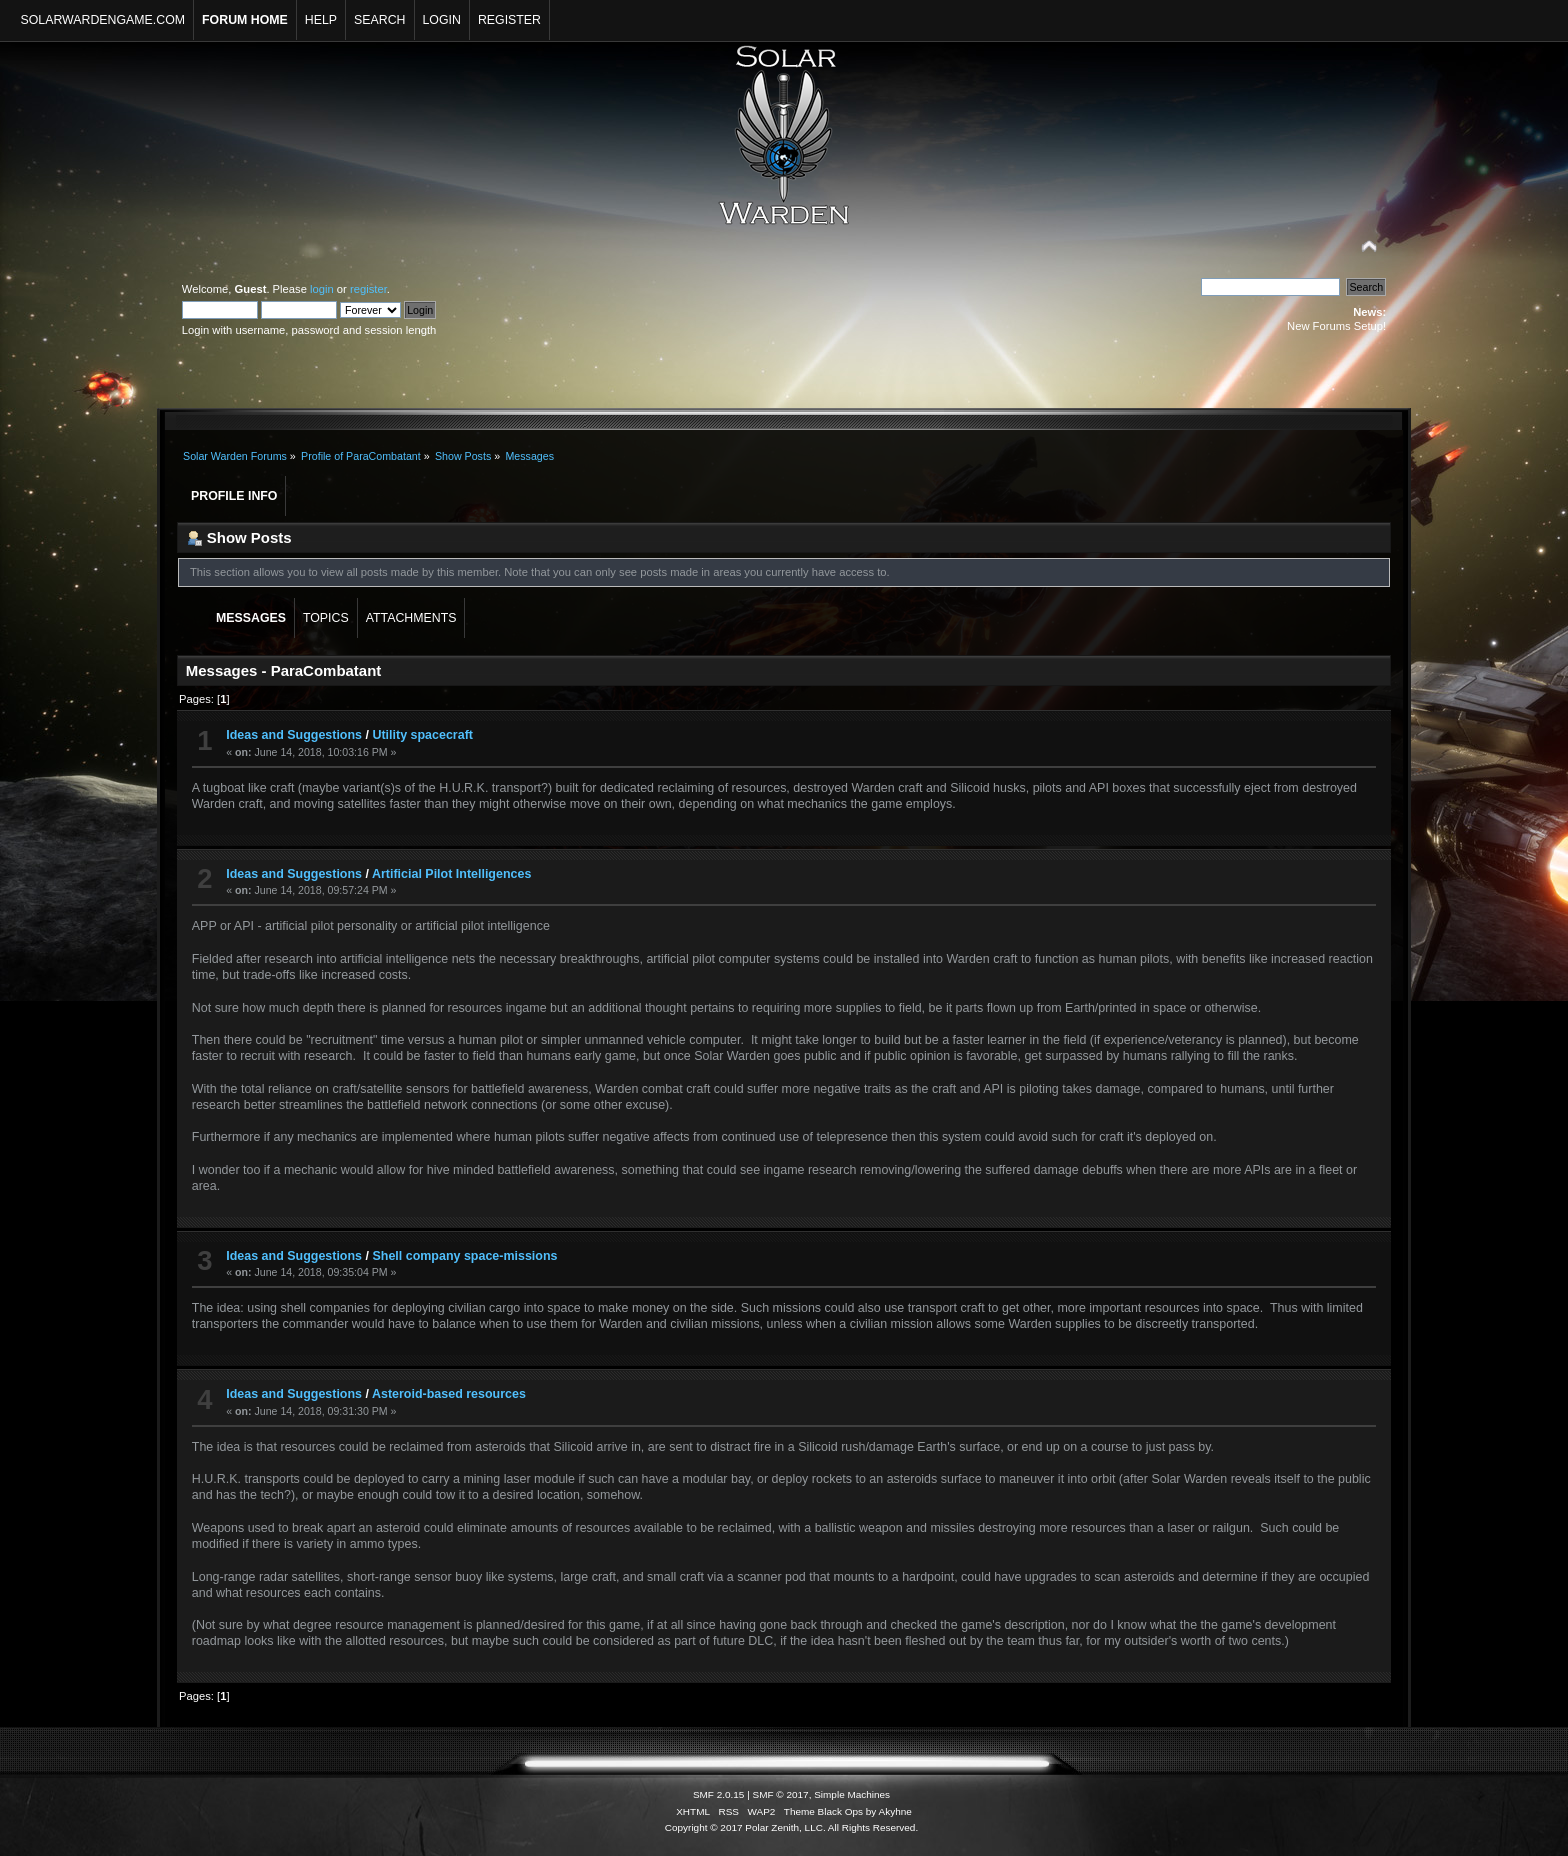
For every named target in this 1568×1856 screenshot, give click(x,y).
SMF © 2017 (781, 1794)
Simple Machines (852, 1794)
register (368, 289)
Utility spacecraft (422, 735)
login (322, 289)
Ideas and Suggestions (294, 735)
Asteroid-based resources (449, 1394)
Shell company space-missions (464, 1256)
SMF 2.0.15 (719, 1794)
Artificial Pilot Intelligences (451, 874)
